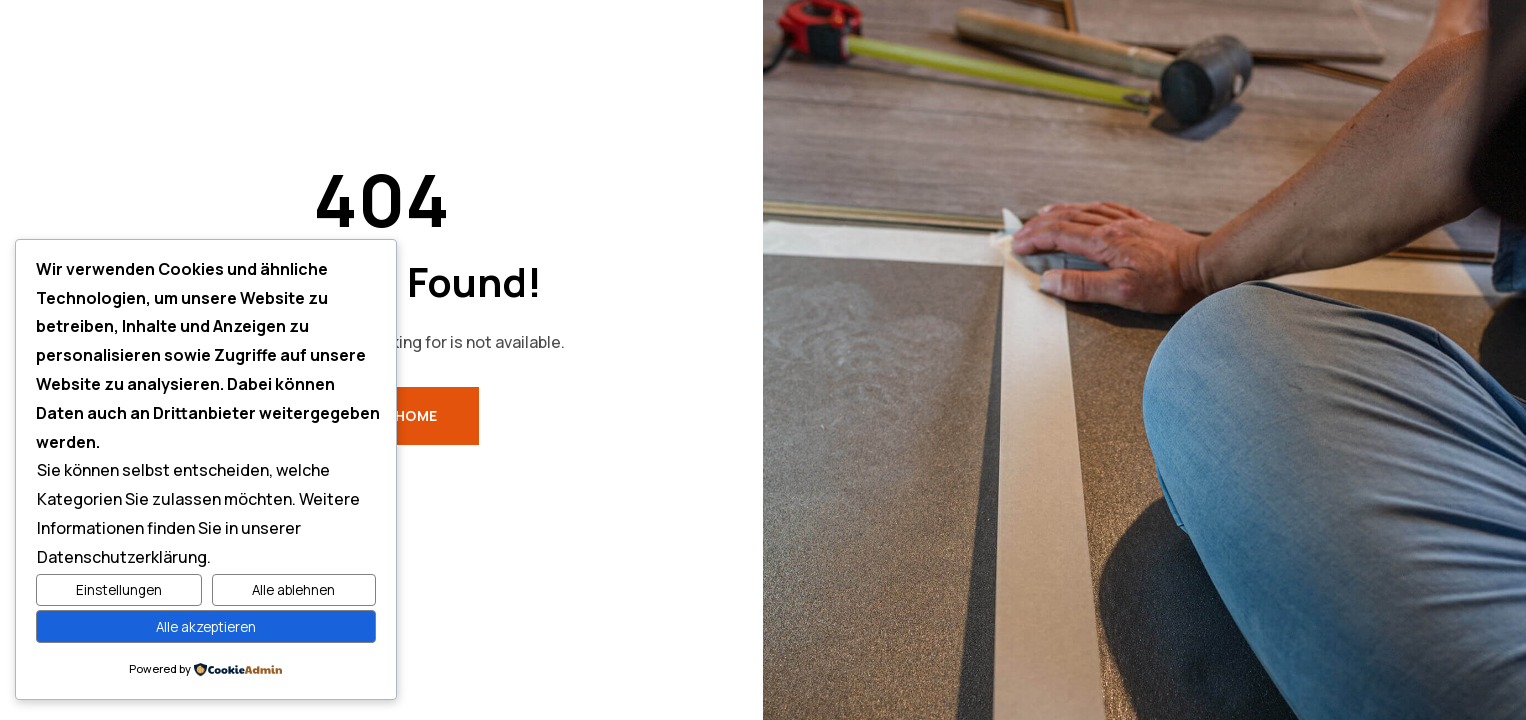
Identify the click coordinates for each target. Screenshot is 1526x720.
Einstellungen (119, 590)
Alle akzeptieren (206, 627)
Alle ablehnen (293, 590)
